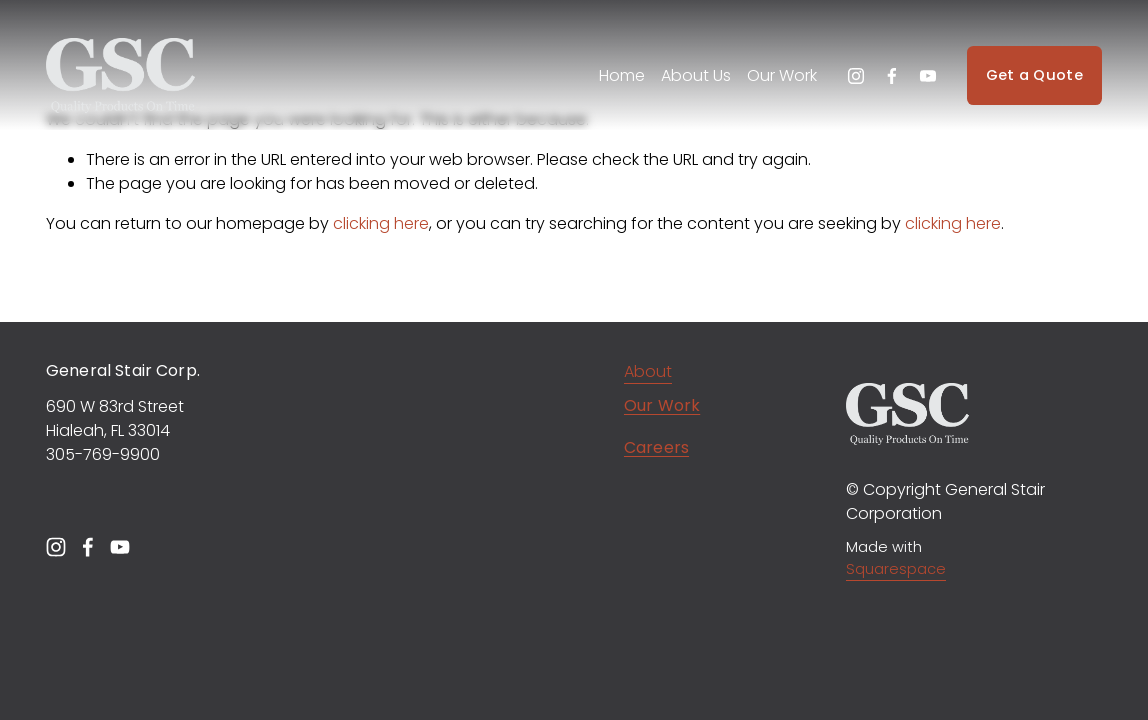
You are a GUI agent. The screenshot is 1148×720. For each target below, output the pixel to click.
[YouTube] (928, 76)
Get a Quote (1034, 75)
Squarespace (896, 569)
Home (622, 75)
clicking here (381, 223)
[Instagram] (856, 76)
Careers (656, 450)
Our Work (782, 75)
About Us (696, 75)
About (648, 371)
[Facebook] (892, 76)
